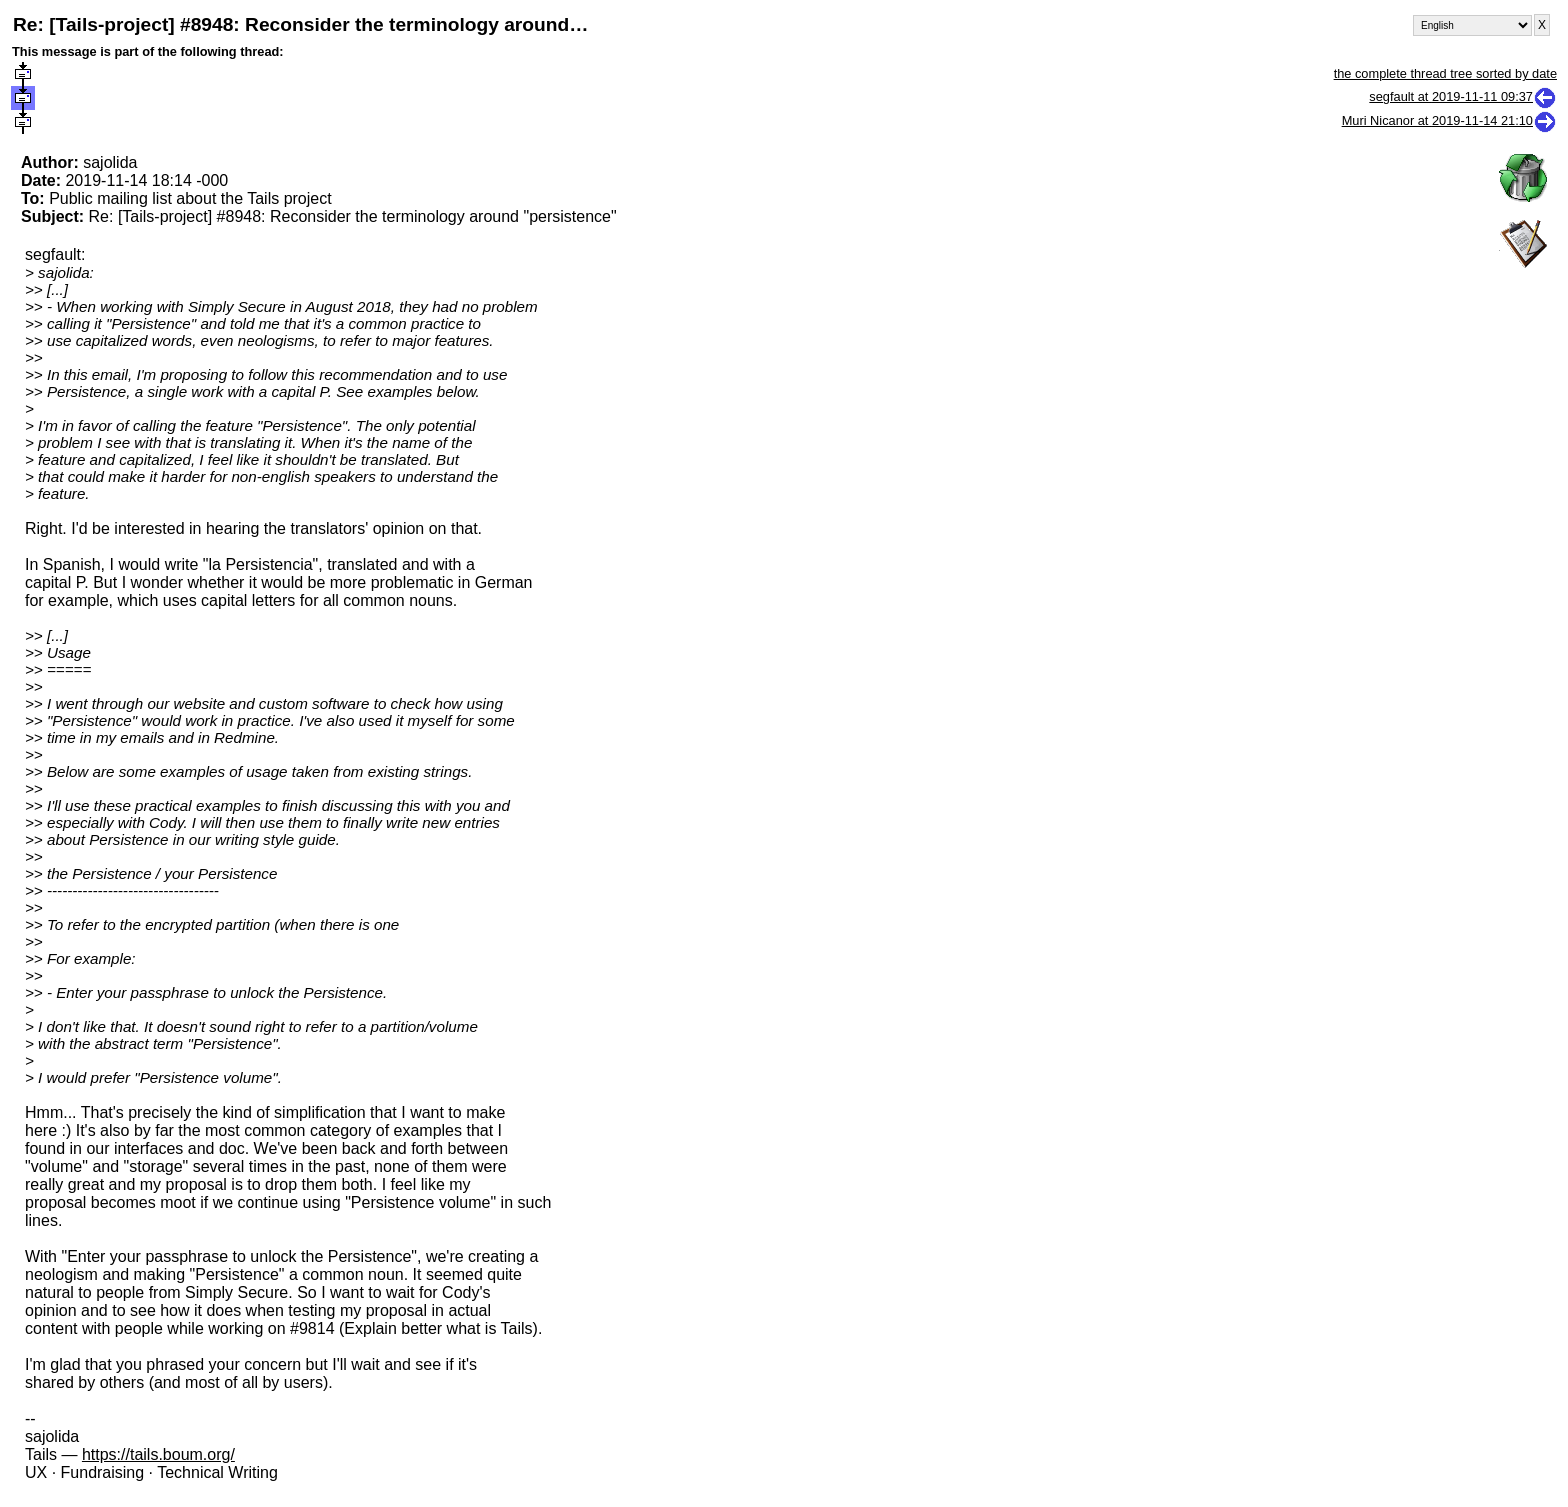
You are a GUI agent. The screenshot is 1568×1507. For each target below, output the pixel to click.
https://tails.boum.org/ (158, 1454)
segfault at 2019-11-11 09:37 (1463, 96)
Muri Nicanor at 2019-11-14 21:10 (1449, 120)
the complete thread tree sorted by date (1445, 73)
